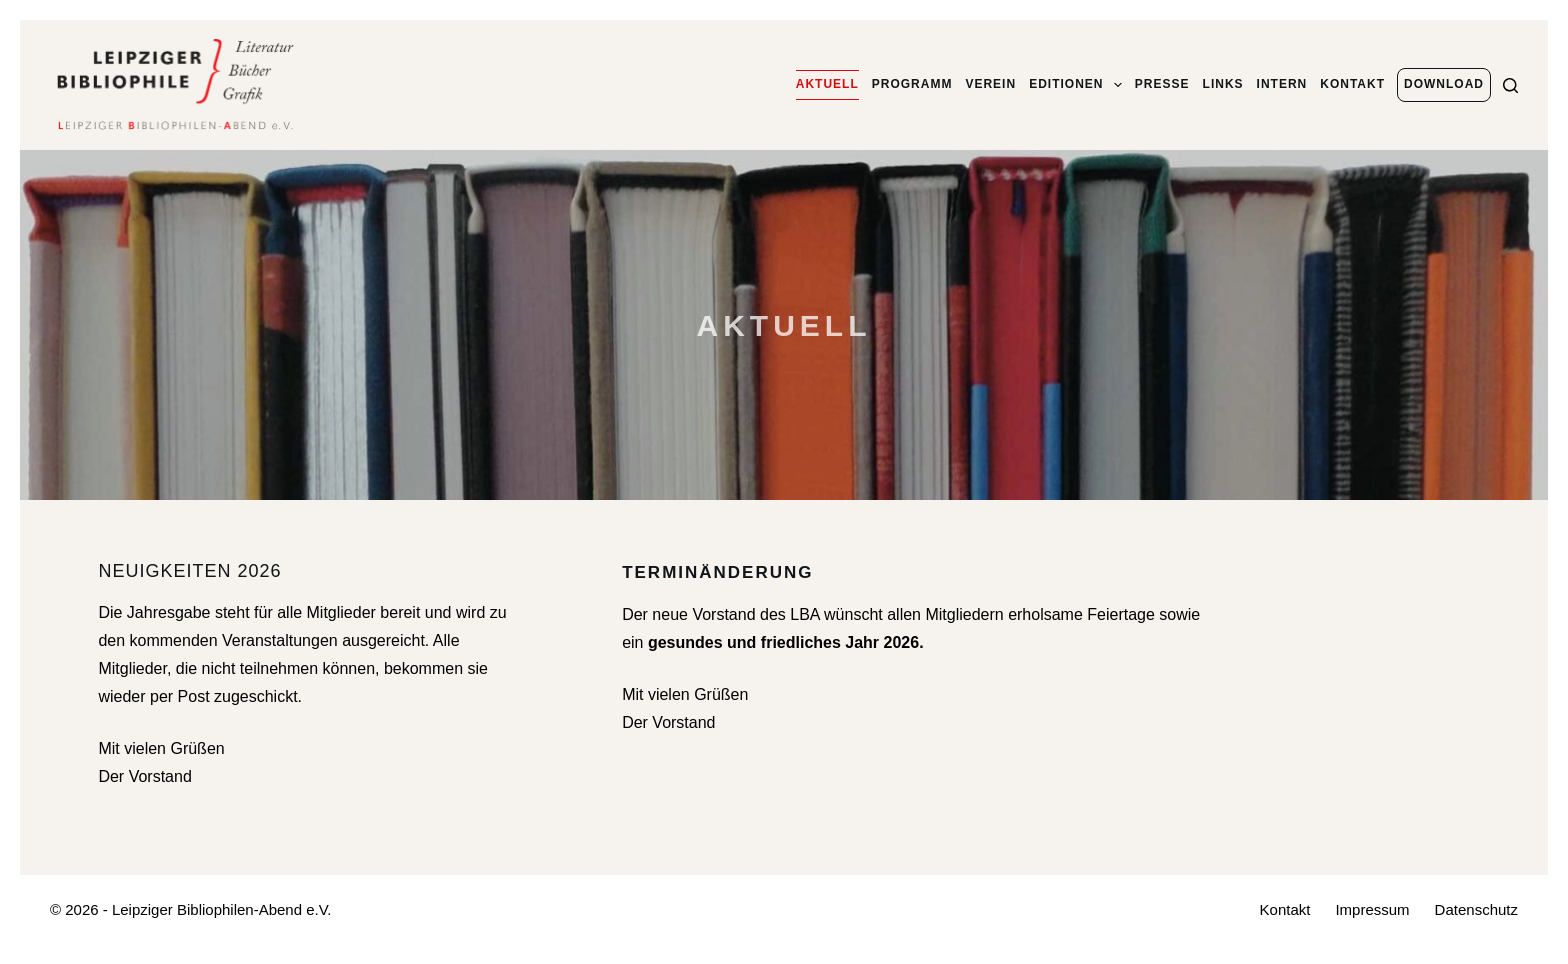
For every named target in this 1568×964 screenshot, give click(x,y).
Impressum (1372, 909)
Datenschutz (1476, 909)
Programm (912, 84)
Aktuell (827, 84)
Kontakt (1352, 84)
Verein (990, 84)
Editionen (1075, 85)
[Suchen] (1510, 85)
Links (1223, 84)
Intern (1282, 84)
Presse (1162, 84)
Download (1444, 84)
